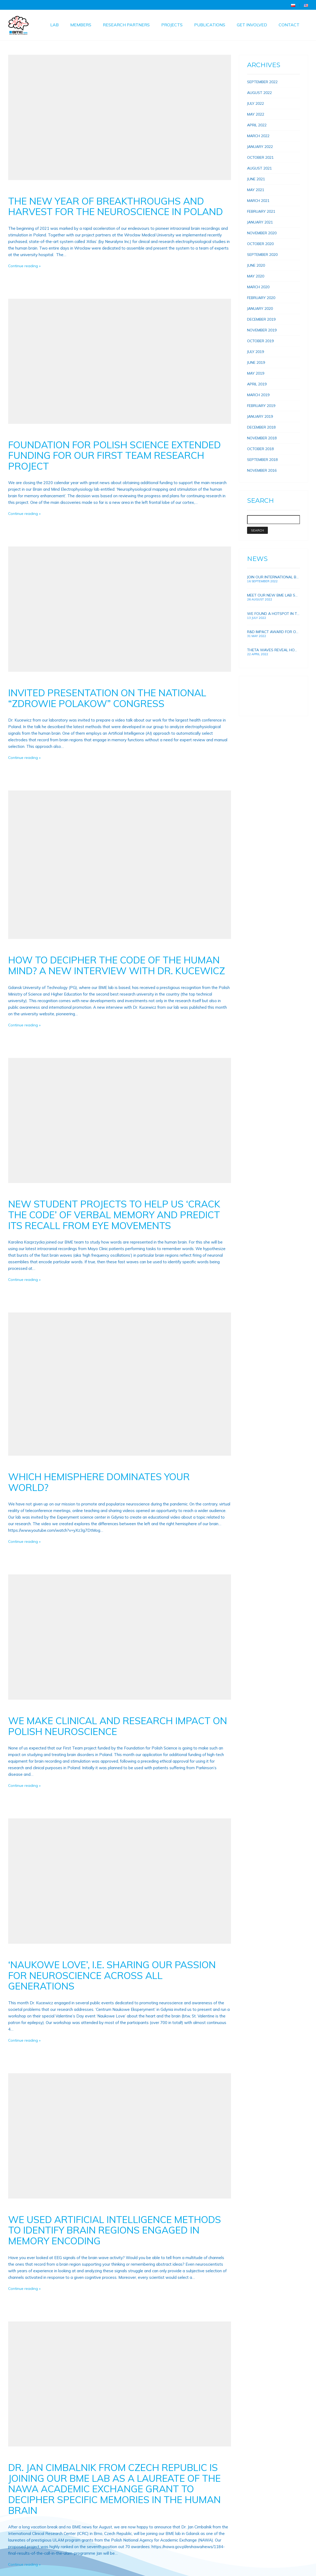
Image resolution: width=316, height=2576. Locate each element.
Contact (289, 24)
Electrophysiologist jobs (267, 706)
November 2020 (262, 233)
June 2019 (256, 362)
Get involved (252, 24)
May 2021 (255, 189)
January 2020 (260, 308)
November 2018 (262, 438)
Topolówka (257, 685)
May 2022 (255, 114)
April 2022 (257, 125)
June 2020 (256, 265)
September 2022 (262, 81)
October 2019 (260, 341)
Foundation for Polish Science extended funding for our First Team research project (114, 455)
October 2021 (260, 157)
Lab (54, 24)
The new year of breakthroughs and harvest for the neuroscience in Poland (115, 206)
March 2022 (258, 135)
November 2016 (262, 470)
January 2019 (260, 416)
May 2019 (255, 373)
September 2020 (262, 254)
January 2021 (260, 222)
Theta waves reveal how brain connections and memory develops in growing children (273, 650)
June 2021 (256, 179)
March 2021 (258, 200)
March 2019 (258, 394)
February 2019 (261, 405)
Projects (172, 24)
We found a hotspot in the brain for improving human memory (273, 613)
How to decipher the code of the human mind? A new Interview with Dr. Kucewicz (116, 965)
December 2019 (261, 319)
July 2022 (255, 103)
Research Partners (126, 24)
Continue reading (23, 265)
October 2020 (260, 243)
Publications (209, 24)
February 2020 (261, 297)
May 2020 (255, 276)
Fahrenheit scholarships (267, 690)
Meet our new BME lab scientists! (273, 595)
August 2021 (259, 168)
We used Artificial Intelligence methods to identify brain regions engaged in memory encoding (114, 2230)
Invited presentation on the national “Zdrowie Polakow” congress (107, 698)
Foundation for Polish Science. (273, 696)
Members (80, 24)
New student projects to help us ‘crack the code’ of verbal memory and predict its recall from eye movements (114, 1214)
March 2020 (258, 287)
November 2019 (262, 330)
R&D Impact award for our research (273, 631)
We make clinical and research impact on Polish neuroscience (117, 1726)
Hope (251, 701)
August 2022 (259, 92)
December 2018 (261, 427)
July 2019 (255, 351)
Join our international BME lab (273, 577)
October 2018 (260, 448)
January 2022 (260, 146)
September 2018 (262, 459)
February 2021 (261, 211)
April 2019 (257, 384)
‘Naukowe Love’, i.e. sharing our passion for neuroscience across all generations (112, 1975)
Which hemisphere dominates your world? (99, 1482)
